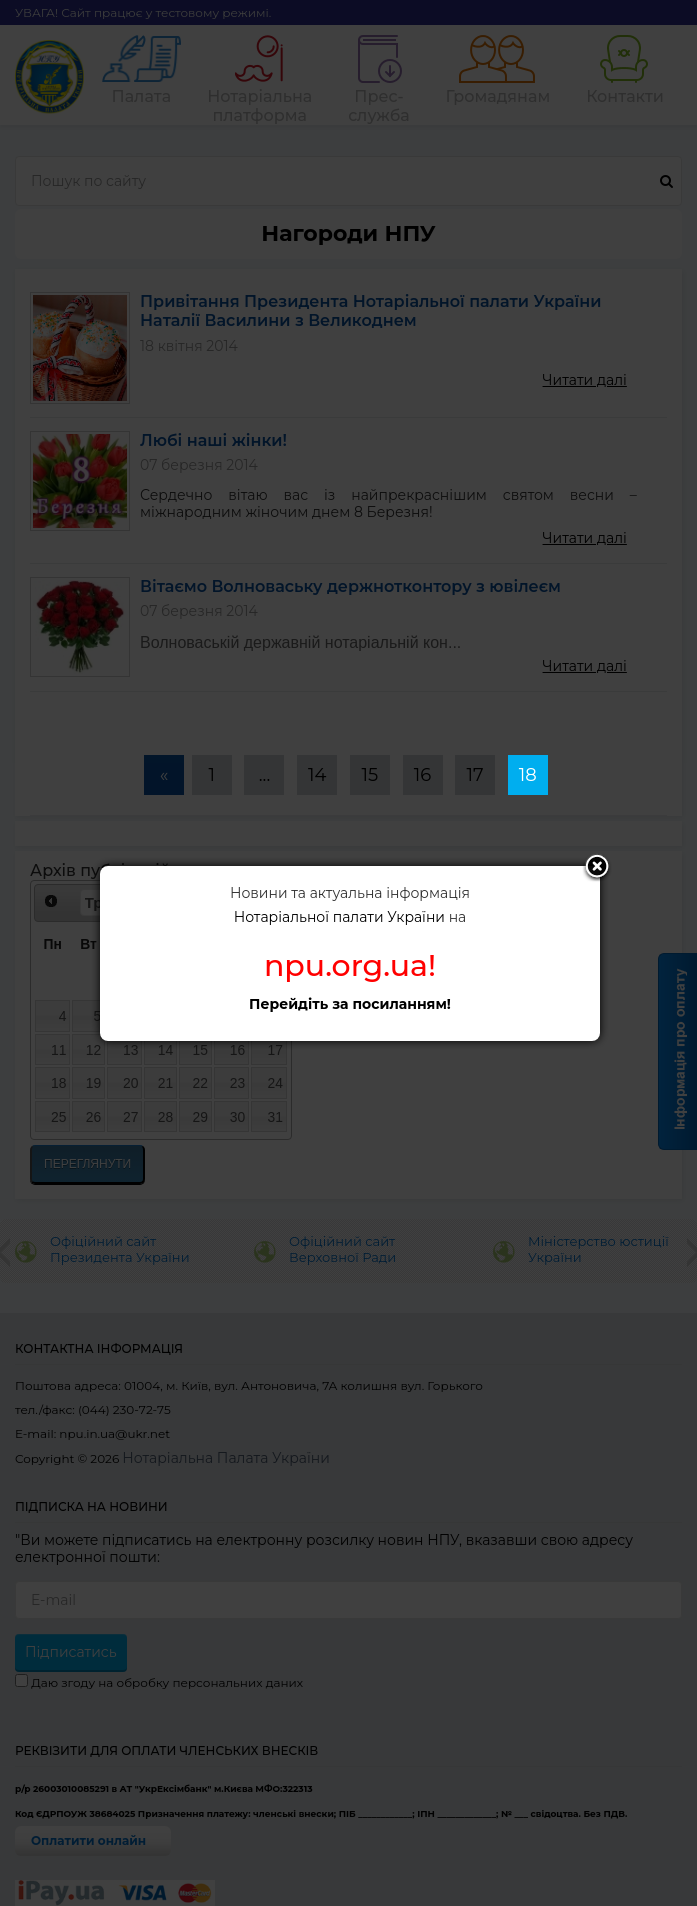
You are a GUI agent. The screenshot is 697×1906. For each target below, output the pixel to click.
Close (597, 868)
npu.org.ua (346, 965)
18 (528, 775)
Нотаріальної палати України (339, 917)
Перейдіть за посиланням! (350, 1004)
